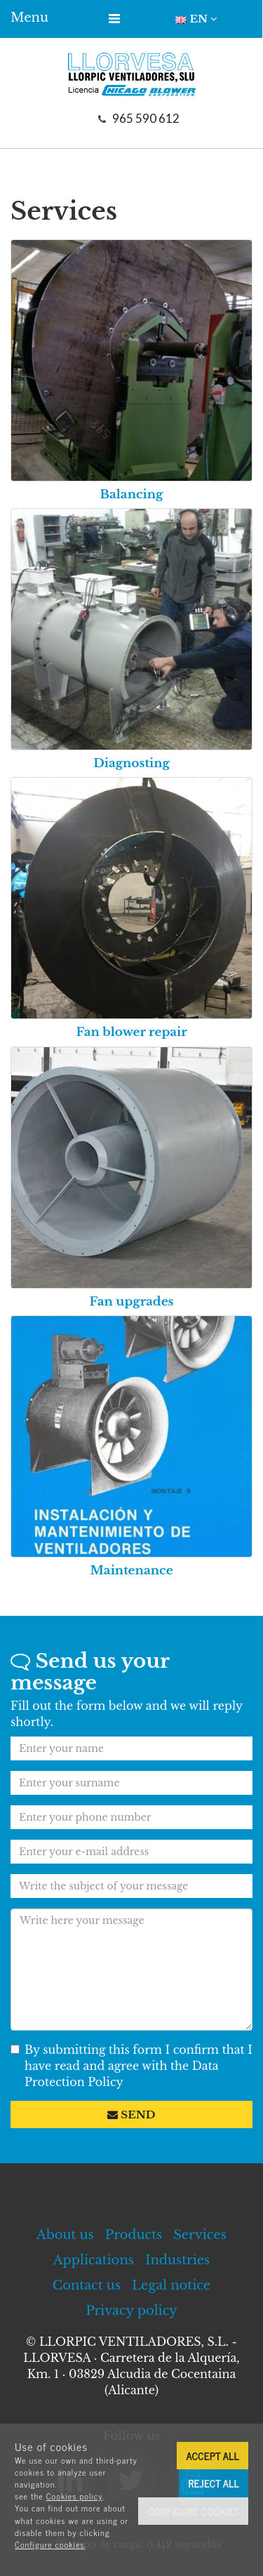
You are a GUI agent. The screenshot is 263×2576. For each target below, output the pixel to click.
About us (65, 2235)
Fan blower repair (131, 1032)
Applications (93, 2260)
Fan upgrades (131, 1301)
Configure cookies (50, 2544)
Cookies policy (74, 2496)
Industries (177, 2260)
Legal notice (171, 2285)
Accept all (212, 2455)
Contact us (87, 2285)
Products (133, 2235)
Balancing (131, 494)
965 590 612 (146, 118)
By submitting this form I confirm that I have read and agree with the (131, 2066)
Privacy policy (131, 2310)
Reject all (213, 2483)
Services (200, 2235)
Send (131, 2114)
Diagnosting (131, 763)
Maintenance (131, 1570)
